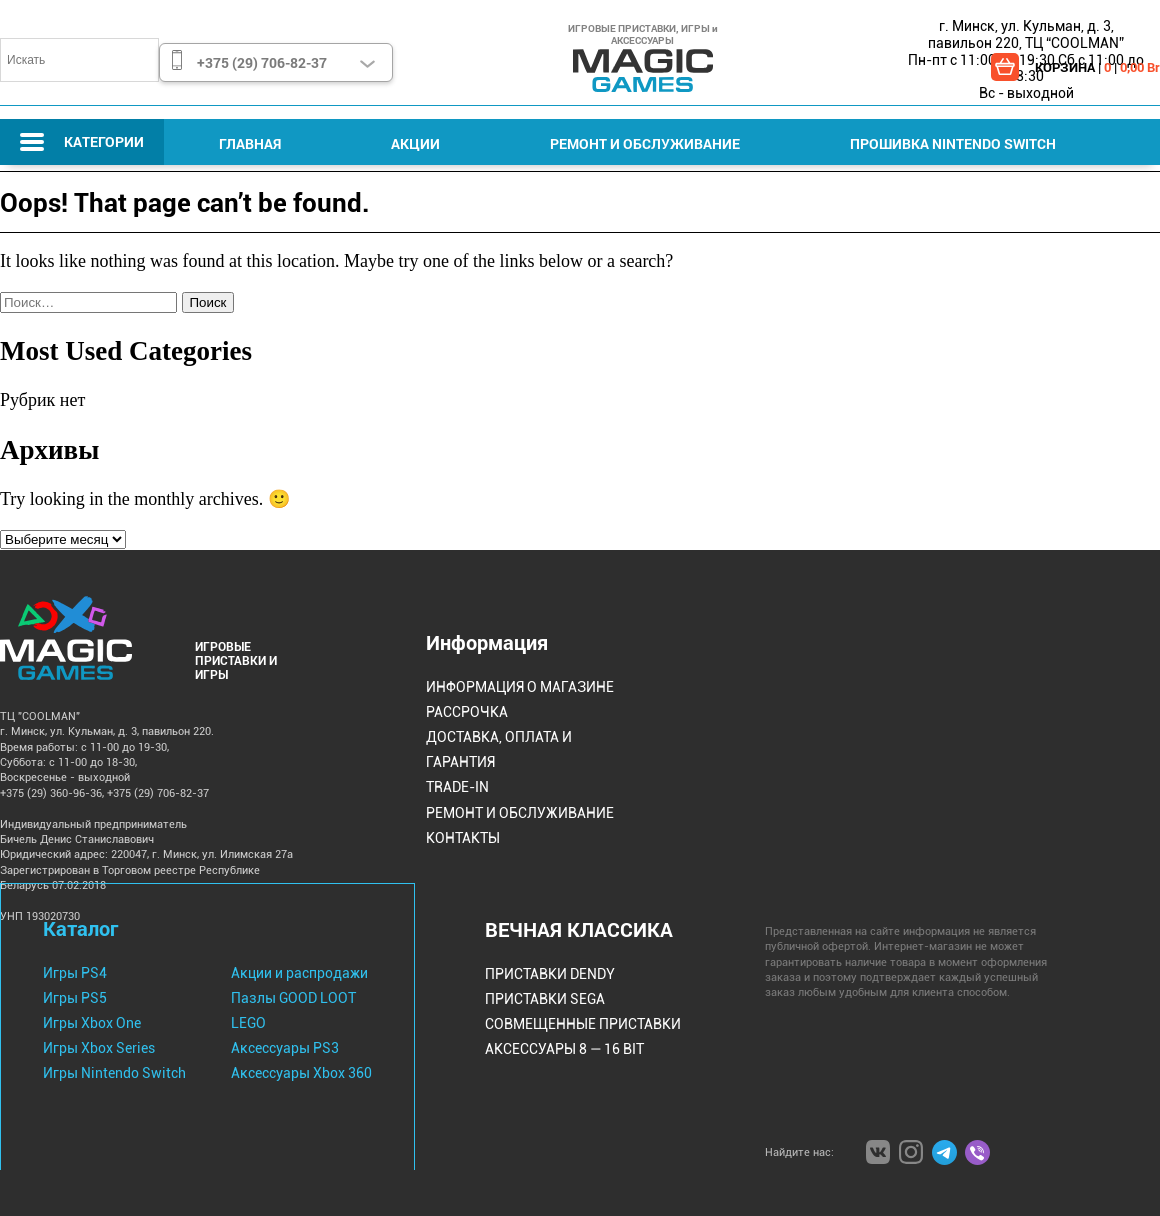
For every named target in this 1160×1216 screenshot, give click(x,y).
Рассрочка (467, 712)
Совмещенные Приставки (583, 1024)
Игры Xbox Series (99, 1048)
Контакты (463, 838)
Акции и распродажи (299, 973)
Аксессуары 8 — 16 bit (564, 1049)
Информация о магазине (520, 687)
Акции (415, 143)
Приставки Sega (545, 999)
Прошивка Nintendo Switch (953, 143)
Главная (250, 143)
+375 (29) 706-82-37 (262, 62)
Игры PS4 (75, 973)
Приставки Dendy (550, 974)
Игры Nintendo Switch (114, 1073)
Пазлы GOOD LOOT (293, 998)
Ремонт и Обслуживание (645, 143)
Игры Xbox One (92, 1023)
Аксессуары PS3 (285, 1048)
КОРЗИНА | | (1097, 67)
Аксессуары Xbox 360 (301, 1073)
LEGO (248, 1023)
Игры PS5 (75, 998)
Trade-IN (457, 787)
